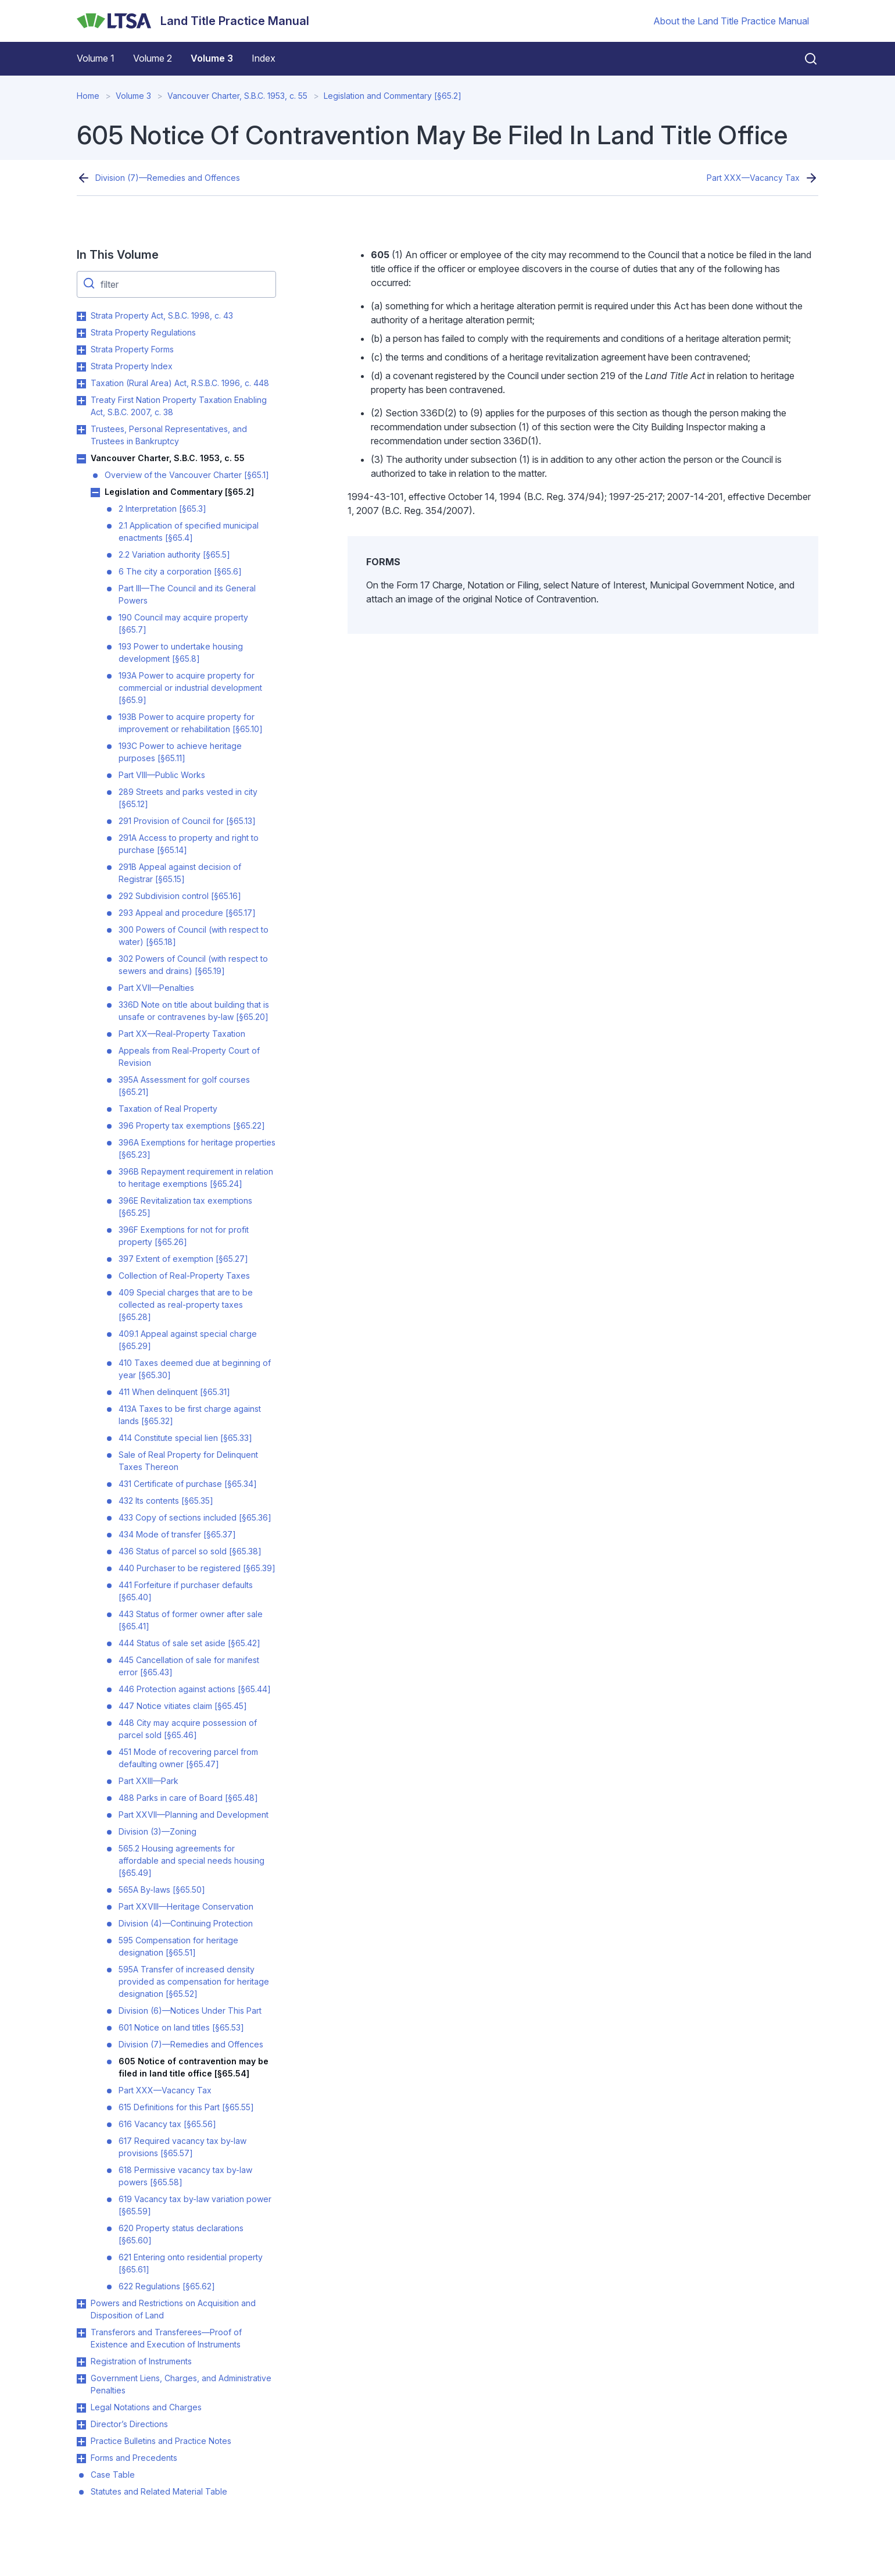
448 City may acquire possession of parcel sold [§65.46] (188, 1729)
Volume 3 (212, 58)
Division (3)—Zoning (157, 1831)
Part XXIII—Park (148, 1781)
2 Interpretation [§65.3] (162, 508)
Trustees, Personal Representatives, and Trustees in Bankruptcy (169, 435)
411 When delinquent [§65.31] (174, 1392)
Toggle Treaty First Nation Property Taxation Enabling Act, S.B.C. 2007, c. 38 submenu (81, 400)
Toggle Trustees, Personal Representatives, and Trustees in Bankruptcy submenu (81, 429)
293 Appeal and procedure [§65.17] (187, 913)
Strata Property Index (132, 366)
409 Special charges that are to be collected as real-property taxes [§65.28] (186, 1304)
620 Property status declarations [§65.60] (181, 2234)
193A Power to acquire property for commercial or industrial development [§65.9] (190, 687)
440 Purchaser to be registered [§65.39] (197, 1568)
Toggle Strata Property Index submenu (81, 367)
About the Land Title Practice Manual (731, 21)
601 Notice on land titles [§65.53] (181, 2027)
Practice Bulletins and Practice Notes (161, 2441)
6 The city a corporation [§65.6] (180, 571)
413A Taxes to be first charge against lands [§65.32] (190, 1415)
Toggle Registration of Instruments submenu (81, 2362)
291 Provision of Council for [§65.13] (187, 821)
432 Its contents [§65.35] (166, 1500)
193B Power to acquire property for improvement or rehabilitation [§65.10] (191, 723)
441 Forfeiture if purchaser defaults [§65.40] (186, 1591)
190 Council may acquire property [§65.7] (183, 623)
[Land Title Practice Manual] (193, 20)
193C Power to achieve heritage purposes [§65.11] (180, 752)
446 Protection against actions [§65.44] (195, 1689)
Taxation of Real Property (168, 1109)
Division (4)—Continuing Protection (186, 1923)
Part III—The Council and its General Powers (187, 594)
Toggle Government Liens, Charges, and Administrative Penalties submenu (81, 2379)
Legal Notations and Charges (146, 2407)
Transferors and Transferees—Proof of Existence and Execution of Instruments (166, 2338)
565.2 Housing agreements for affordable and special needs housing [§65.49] (191, 1860)
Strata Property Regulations (143, 332)
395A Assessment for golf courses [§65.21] (184, 1086)
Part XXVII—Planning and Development (193, 1814)
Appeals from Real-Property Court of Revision (189, 1057)
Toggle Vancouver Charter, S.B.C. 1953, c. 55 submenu (81, 458)
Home (88, 96)
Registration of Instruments (141, 2361)
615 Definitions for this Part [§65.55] (186, 2107)
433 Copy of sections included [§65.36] (195, 1517)
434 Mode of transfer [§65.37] (177, 1534)
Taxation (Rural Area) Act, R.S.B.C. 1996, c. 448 (180, 383)
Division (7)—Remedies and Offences (167, 178)
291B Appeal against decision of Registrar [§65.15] (180, 873)
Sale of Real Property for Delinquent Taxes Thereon (188, 1461)
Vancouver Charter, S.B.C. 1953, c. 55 (237, 96)
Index (263, 58)
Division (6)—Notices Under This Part (190, 2010)
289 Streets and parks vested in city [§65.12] (188, 798)
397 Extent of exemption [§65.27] (183, 1259)
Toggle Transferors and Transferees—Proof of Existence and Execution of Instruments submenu (81, 2333)
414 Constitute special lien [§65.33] (185, 1438)
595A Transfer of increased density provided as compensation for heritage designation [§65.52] (194, 1981)
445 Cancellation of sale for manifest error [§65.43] (189, 1666)
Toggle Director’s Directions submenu (81, 2424)
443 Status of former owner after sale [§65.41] (191, 1620)
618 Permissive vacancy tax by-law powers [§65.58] (185, 2176)
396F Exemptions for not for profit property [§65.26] (184, 1236)
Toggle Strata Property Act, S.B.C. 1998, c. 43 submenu (81, 316)
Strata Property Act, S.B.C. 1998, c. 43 (162, 315)
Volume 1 (95, 58)
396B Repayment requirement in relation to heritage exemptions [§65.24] (196, 1177)
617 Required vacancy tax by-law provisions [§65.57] (182, 2147)
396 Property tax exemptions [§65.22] (192, 1125)
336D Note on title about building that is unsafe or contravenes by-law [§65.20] (194, 1011)
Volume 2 (152, 58)
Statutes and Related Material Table (159, 2491)
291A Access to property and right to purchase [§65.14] (189, 844)
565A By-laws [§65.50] (162, 1889)
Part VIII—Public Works (162, 775)
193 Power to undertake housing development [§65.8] (181, 652)
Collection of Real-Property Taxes (184, 1275)
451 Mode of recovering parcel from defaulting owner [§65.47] (188, 1758)
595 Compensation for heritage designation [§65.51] (178, 1946)
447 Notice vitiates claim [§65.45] (183, 1706)
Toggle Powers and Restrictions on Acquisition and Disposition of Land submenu (81, 2304)
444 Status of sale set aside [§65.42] (189, 1643)
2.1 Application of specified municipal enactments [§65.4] (189, 531)
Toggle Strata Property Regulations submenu (81, 333)
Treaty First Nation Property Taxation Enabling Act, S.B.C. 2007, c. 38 (179, 406)
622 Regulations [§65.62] (167, 2286)
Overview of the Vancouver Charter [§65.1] (187, 475)
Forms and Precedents (134, 2458)
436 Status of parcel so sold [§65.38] (190, 1551)
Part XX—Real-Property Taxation (182, 1034)
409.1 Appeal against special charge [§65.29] (188, 1340)
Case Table (113, 2474)
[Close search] (803, 59)
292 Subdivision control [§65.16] (180, 896)
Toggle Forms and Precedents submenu (81, 2458)
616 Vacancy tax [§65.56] (167, 2124)
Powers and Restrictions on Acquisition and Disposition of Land (173, 2309)
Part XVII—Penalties (156, 988)
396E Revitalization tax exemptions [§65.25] (185, 1207)
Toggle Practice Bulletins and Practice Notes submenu (81, 2441)
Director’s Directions (129, 2424)
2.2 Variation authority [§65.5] (174, 554)
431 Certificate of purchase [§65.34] (188, 1484)
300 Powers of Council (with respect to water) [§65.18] (193, 936)
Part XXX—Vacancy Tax (753, 178)
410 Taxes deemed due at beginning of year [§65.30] (195, 1369)
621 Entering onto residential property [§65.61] (191, 2263)
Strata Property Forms (132, 349)
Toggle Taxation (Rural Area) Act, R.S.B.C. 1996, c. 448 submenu (81, 383)
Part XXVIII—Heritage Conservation (186, 1906)
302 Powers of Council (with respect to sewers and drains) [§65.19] (193, 965)
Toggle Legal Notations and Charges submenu (81, 2408)
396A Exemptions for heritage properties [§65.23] (197, 1148)
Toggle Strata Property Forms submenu (81, 350)
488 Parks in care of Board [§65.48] (188, 1798)
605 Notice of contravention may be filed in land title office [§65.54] (193, 2067)
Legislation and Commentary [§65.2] (392, 96)
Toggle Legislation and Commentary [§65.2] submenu (95, 492)
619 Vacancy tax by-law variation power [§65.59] (195, 2205)
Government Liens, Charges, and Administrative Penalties (181, 2384)
